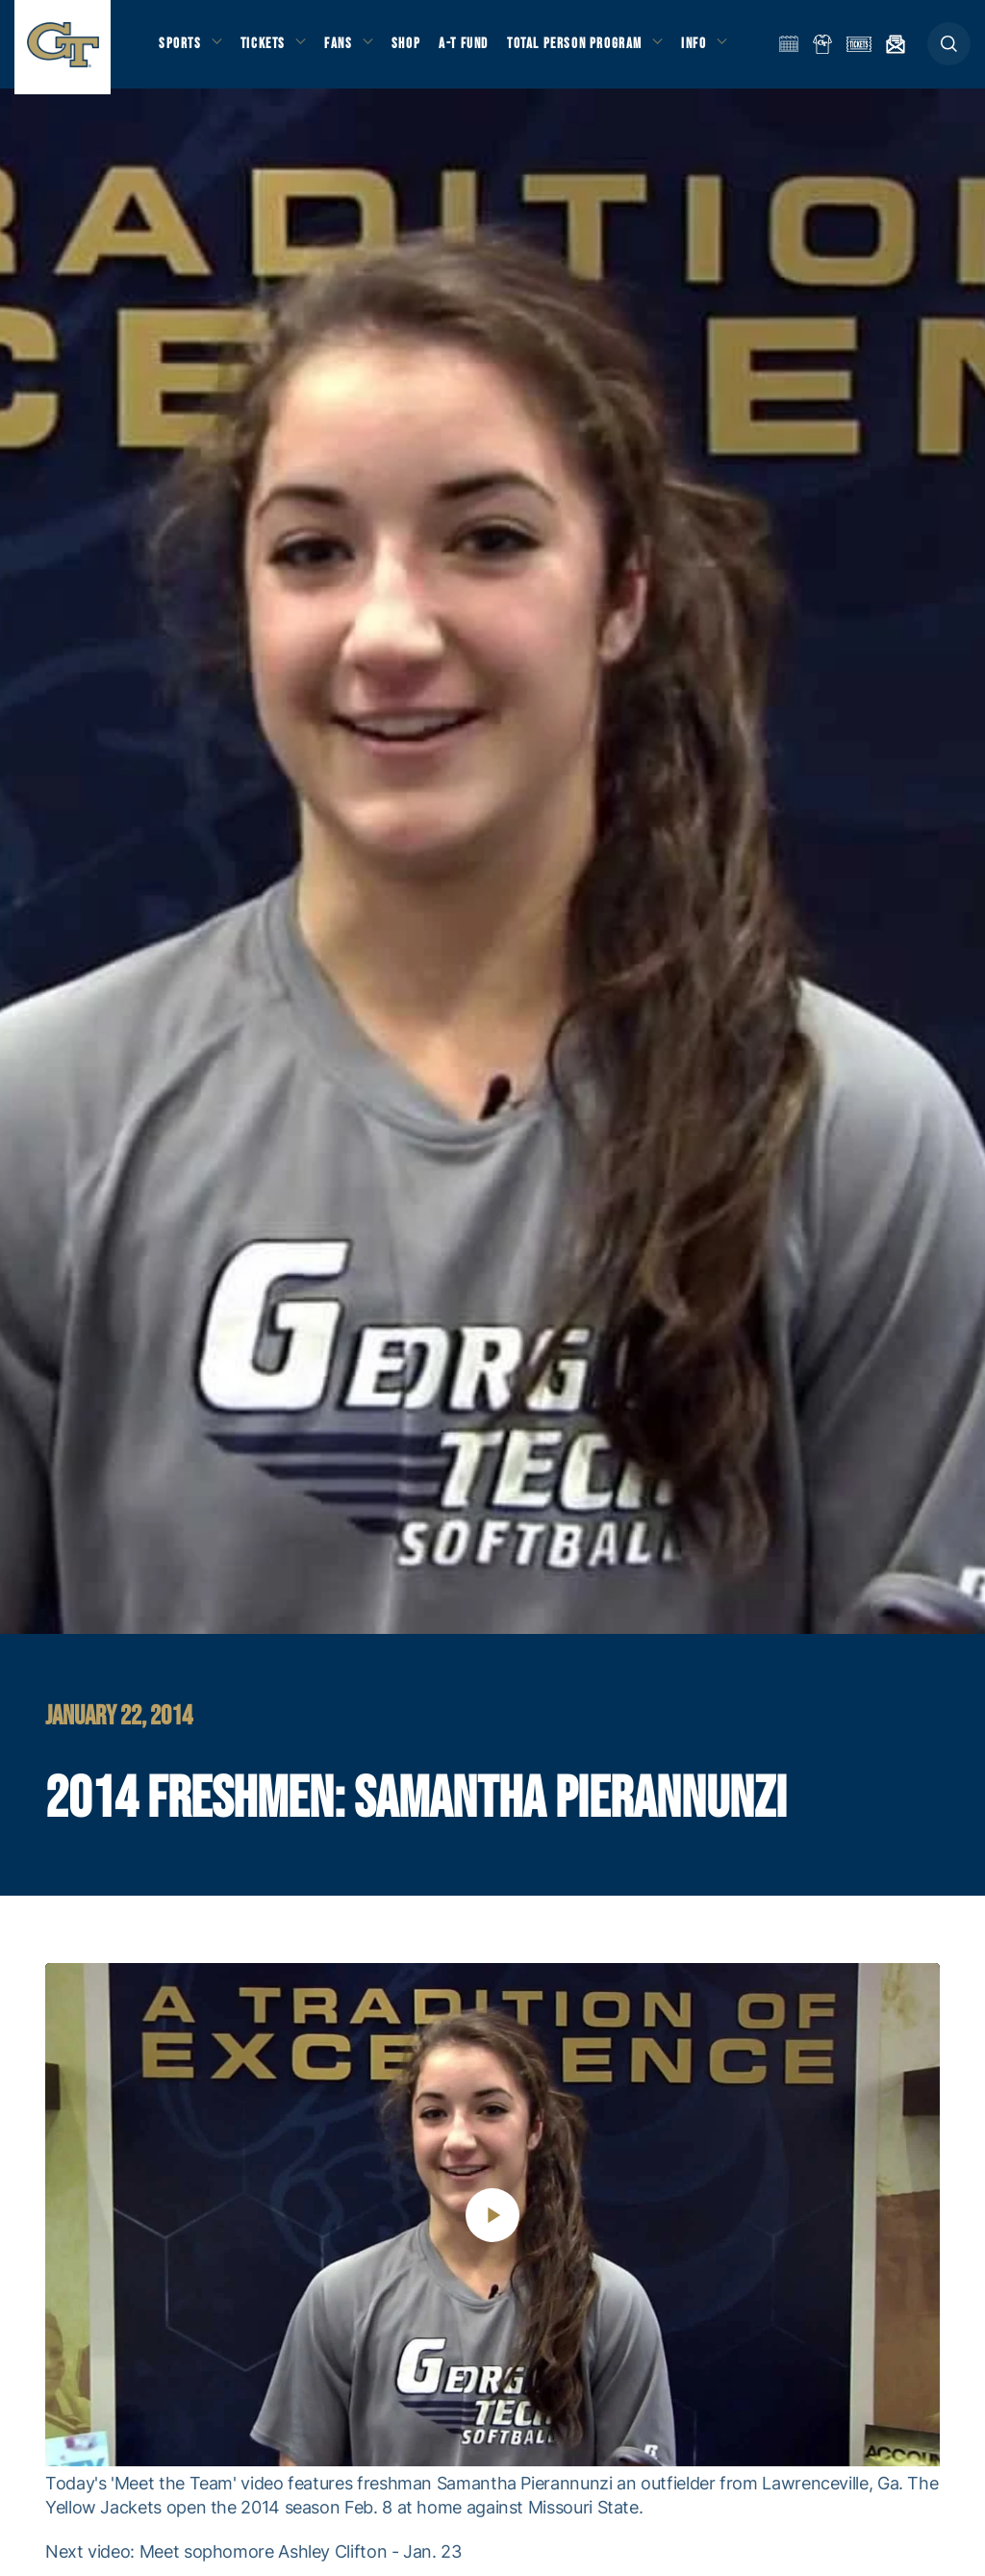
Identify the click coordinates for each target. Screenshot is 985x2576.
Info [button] (704, 48)
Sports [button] (180, 48)
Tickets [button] (266, 48)
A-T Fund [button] (472, 48)
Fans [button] (344, 48)
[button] (949, 49)
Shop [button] (413, 48)
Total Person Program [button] (582, 48)
